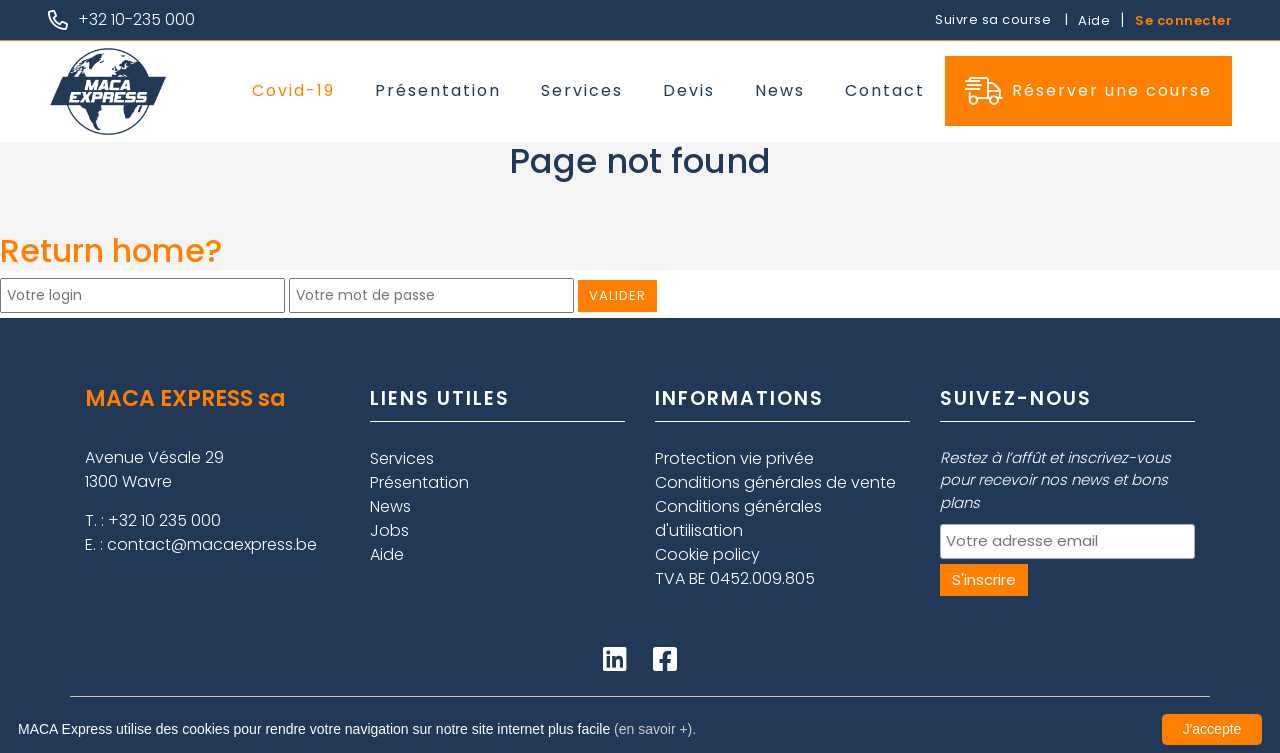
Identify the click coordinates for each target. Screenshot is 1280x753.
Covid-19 (293, 90)
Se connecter (1183, 20)
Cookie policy (707, 554)
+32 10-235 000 (136, 19)
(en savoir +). (655, 729)
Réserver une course (1088, 91)
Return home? (111, 250)
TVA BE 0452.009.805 (735, 578)
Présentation (438, 90)
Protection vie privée (734, 458)
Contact (885, 90)
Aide (1094, 20)
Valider (617, 295)
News (780, 90)
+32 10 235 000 (164, 520)
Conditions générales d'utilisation (738, 518)
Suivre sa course (995, 19)
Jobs (389, 530)
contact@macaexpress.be (212, 544)
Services (582, 90)
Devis (689, 90)
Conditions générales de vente (775, 482)
